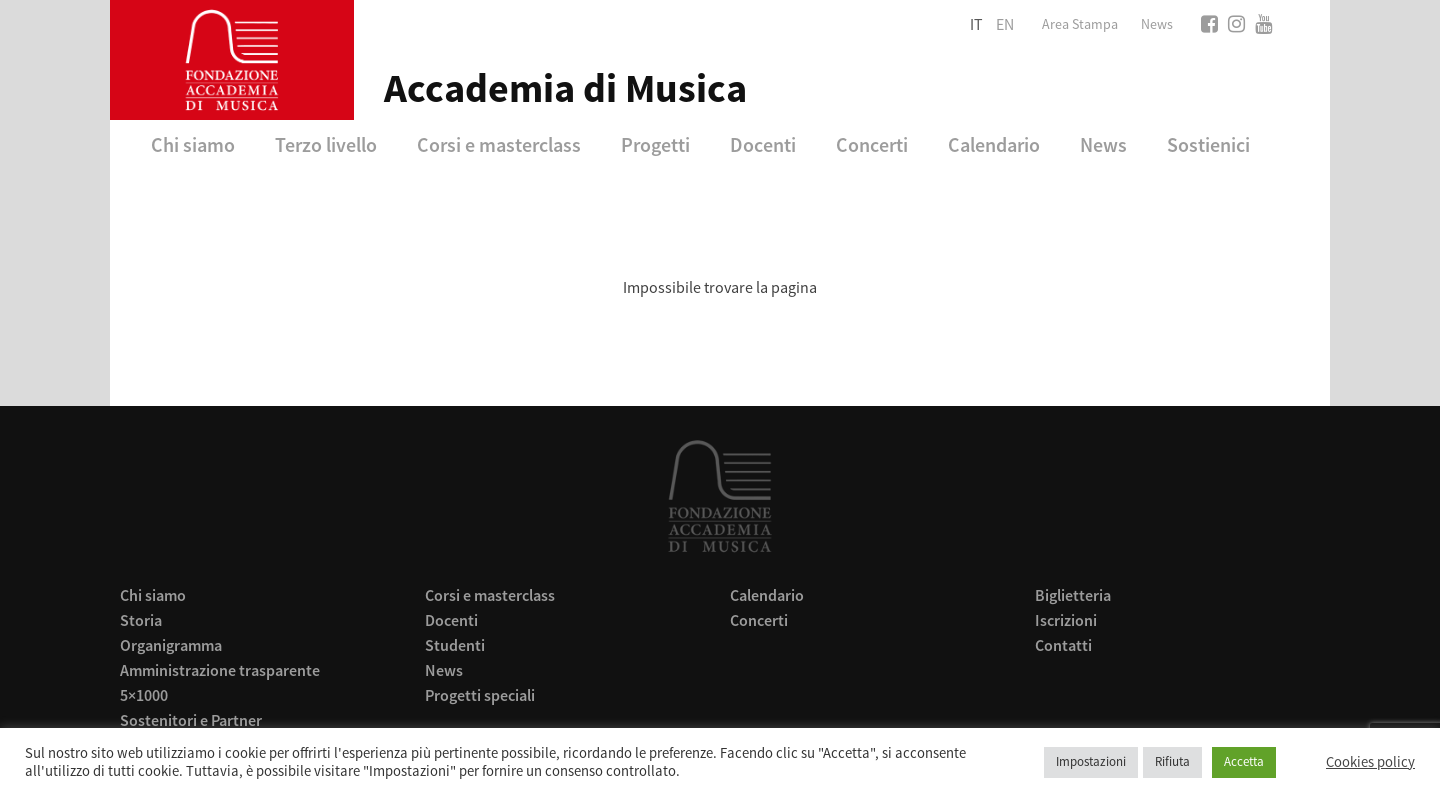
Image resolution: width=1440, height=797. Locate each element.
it (976, 25)
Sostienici (1208, 144)
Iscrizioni (1066, 620)
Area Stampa (1080, 25)
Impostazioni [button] (1091, 762)
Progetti (655, 144)
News (1157, 25)
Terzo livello (326, 144)
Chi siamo (193, 144)
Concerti (872, 144)
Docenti (763, 144)
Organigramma (171, 645)
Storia (141, 620)
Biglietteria (1073, 595)
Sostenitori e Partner (191, 720)
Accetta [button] (1244, 762)
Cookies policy (1370, 763)
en (1005, 25)
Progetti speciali (480, 695)
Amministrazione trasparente (220, 670)
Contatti (1063, 645)
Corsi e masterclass (499, 144)
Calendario (994, 144)
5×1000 (144, 695)
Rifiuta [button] (1172, 762)
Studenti (455, 645)
